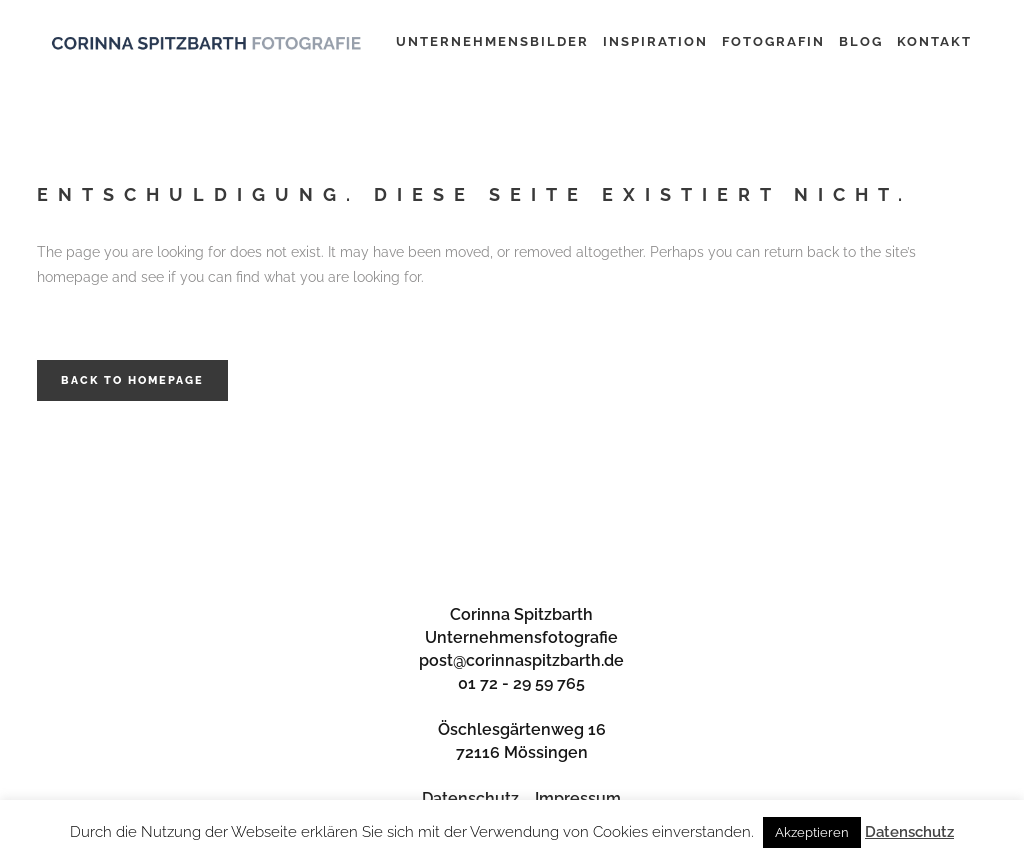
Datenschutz (470, 798)
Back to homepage (132, 380)
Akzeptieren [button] (812, 832)
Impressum (578, 798)
